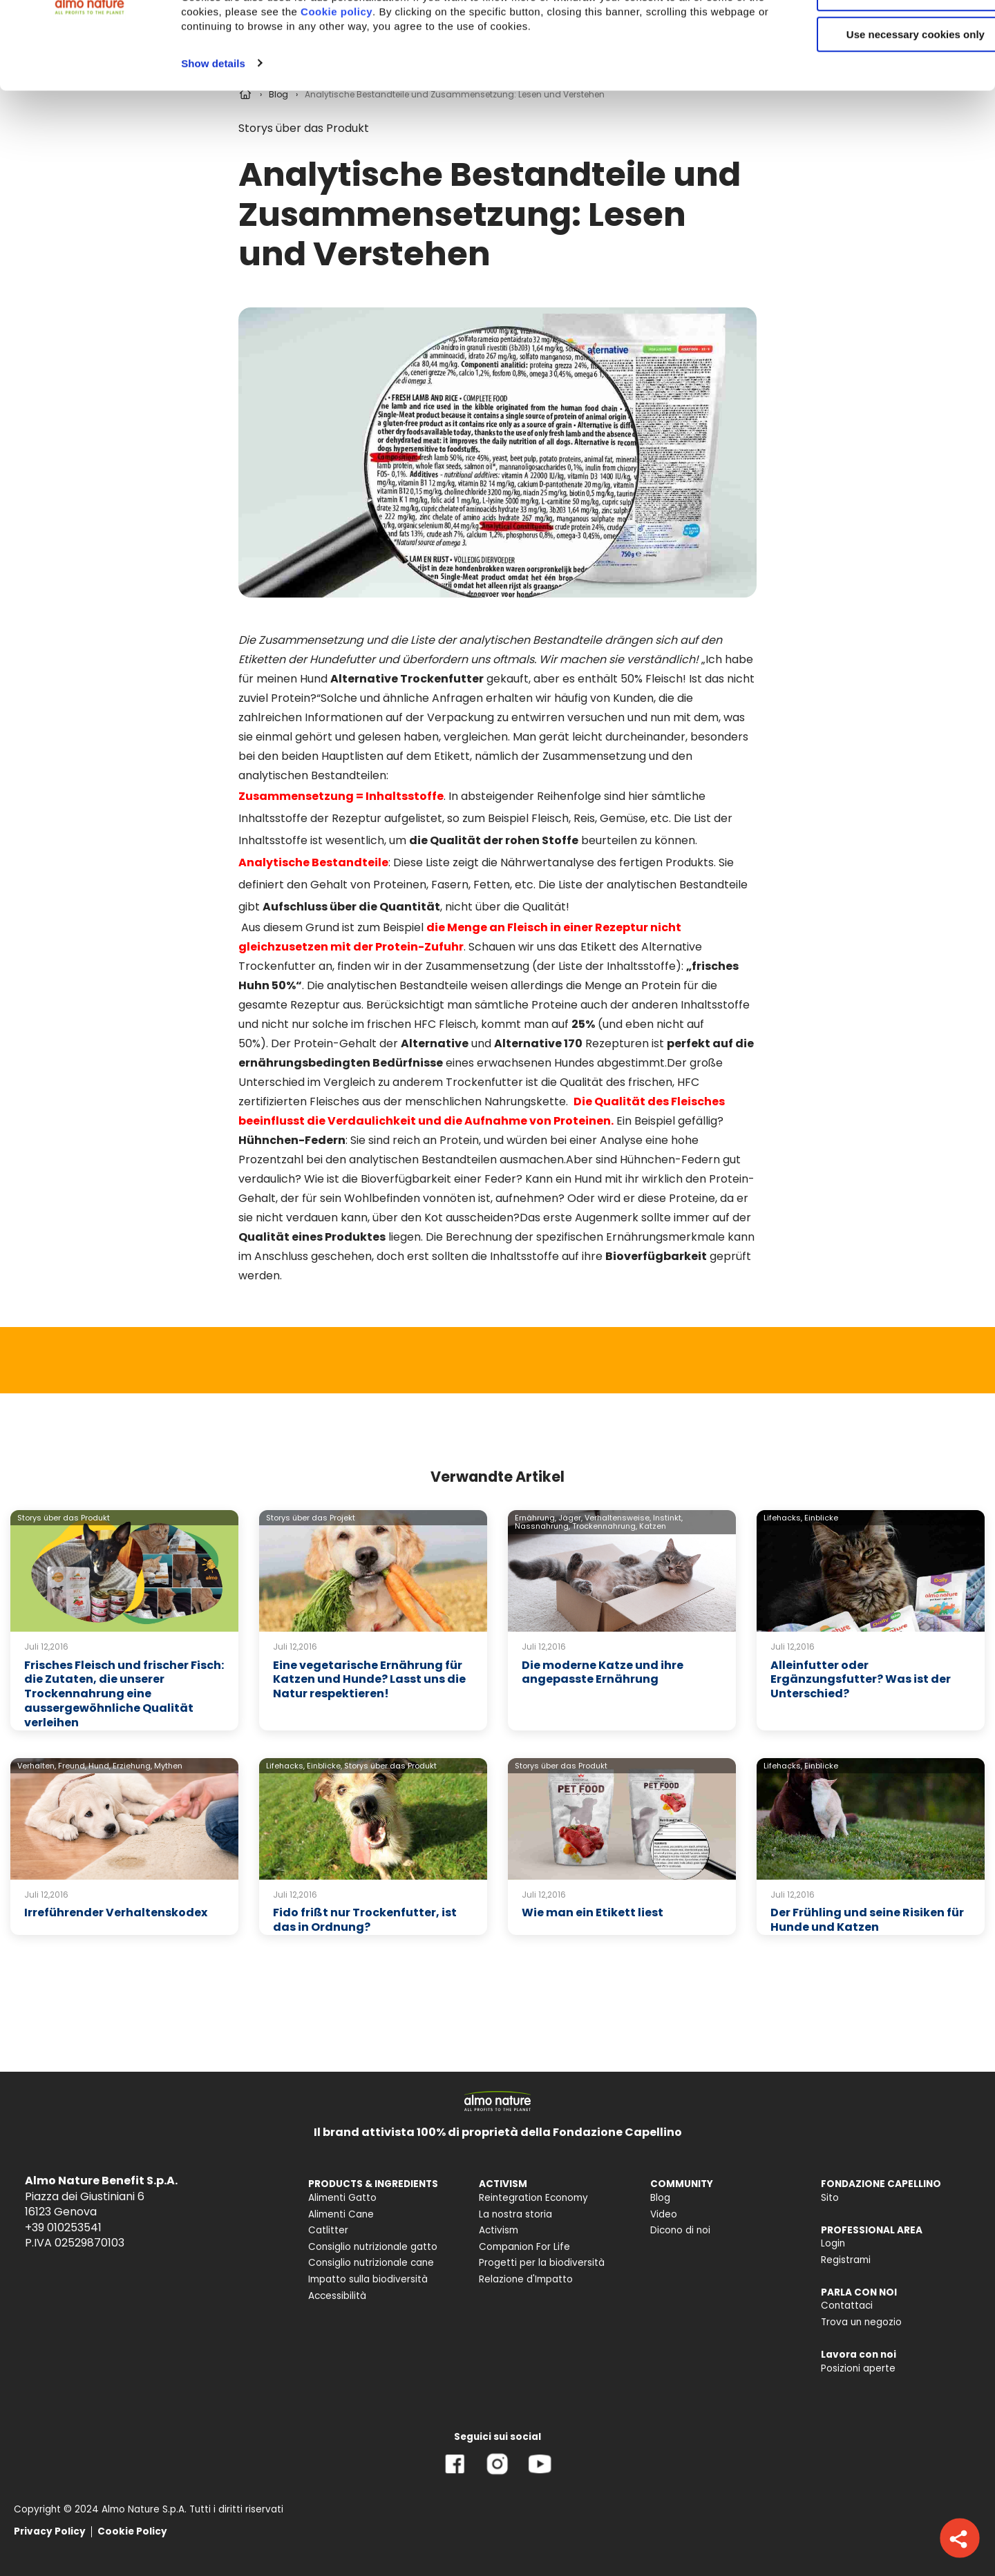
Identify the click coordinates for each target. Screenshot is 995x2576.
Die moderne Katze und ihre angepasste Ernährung (602, 1672)
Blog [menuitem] (660, 2197)
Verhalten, (36, 1765)
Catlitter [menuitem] (328, 2230)
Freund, (72, 1765)
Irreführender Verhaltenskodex (115, 1912)
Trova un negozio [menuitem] (861, 2322)
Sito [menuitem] (830, 2197)
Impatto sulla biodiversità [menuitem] (368, 2279)
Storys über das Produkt (63, 1517)
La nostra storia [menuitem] (515, 2214)
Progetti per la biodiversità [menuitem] (542, 2262)
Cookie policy (426, 93)
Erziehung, (132, 1765)
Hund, (99, 1765)
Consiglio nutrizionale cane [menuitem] (371, 2262)
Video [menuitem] (663, 2214)
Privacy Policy (50, 2531)
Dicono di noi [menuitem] (680, 2230)
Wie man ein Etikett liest (592, 1912)
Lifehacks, (783, 1517)
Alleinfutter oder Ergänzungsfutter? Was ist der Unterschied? (860, 1679)
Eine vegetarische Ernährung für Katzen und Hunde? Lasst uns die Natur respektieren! (369, 1679)
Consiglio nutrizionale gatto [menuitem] (372, 2246)
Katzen (652, 1526)
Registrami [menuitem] (846, 2260)
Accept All (880, 34)
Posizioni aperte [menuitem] (858, 2368)
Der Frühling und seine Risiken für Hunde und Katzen (867, 1920)
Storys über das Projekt (310, 1517)
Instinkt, (668, 1517)
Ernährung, (535, 1517)
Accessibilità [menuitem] (337, 2295)
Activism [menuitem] (498, 2230)
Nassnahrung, (542, 1526)
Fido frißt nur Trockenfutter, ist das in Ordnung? (365, 1920)
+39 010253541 (63, 2227)
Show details (213, 144)
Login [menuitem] (833, 2243)
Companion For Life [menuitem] (524, 2246)
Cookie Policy (132, 2531)
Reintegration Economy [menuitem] (533, 2197)
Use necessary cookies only (880, 116)
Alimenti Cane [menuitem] (341, 2214)
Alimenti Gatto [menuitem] (342, 2197)
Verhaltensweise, (618, 1517)
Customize (880, 75)
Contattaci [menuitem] (847, 2305)
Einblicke (821, 1517)
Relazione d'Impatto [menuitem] (526, 2279)
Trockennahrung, (604, 1526)
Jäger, (570, 1517)
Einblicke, (324, 1765)
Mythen (168, 1765)
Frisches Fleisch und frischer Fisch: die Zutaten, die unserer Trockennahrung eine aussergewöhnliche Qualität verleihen (124, 1693)
